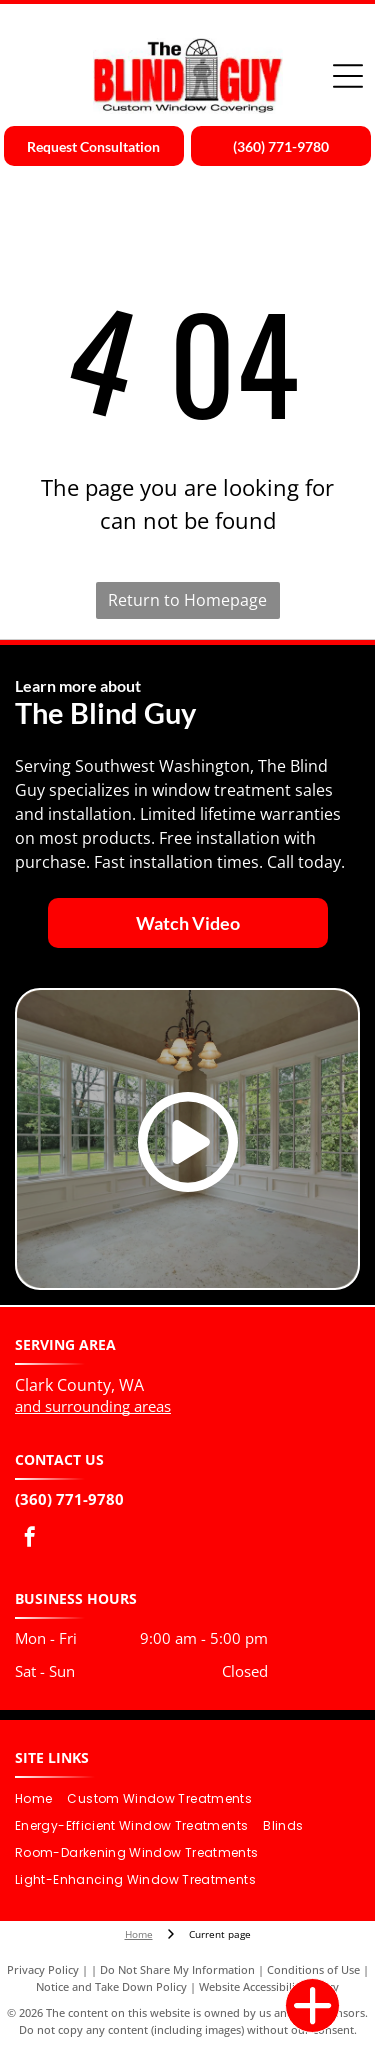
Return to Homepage (187, 600)
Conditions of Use (313, 1969)
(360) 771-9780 (69, 1499)
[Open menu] (348, 76)
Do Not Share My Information (177, 1969)
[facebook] (30, 1539)
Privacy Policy (43, 1969)
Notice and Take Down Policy (111, 1986)
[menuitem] (41, 1799)
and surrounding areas (93, 1406)
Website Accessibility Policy (269, 1986)
